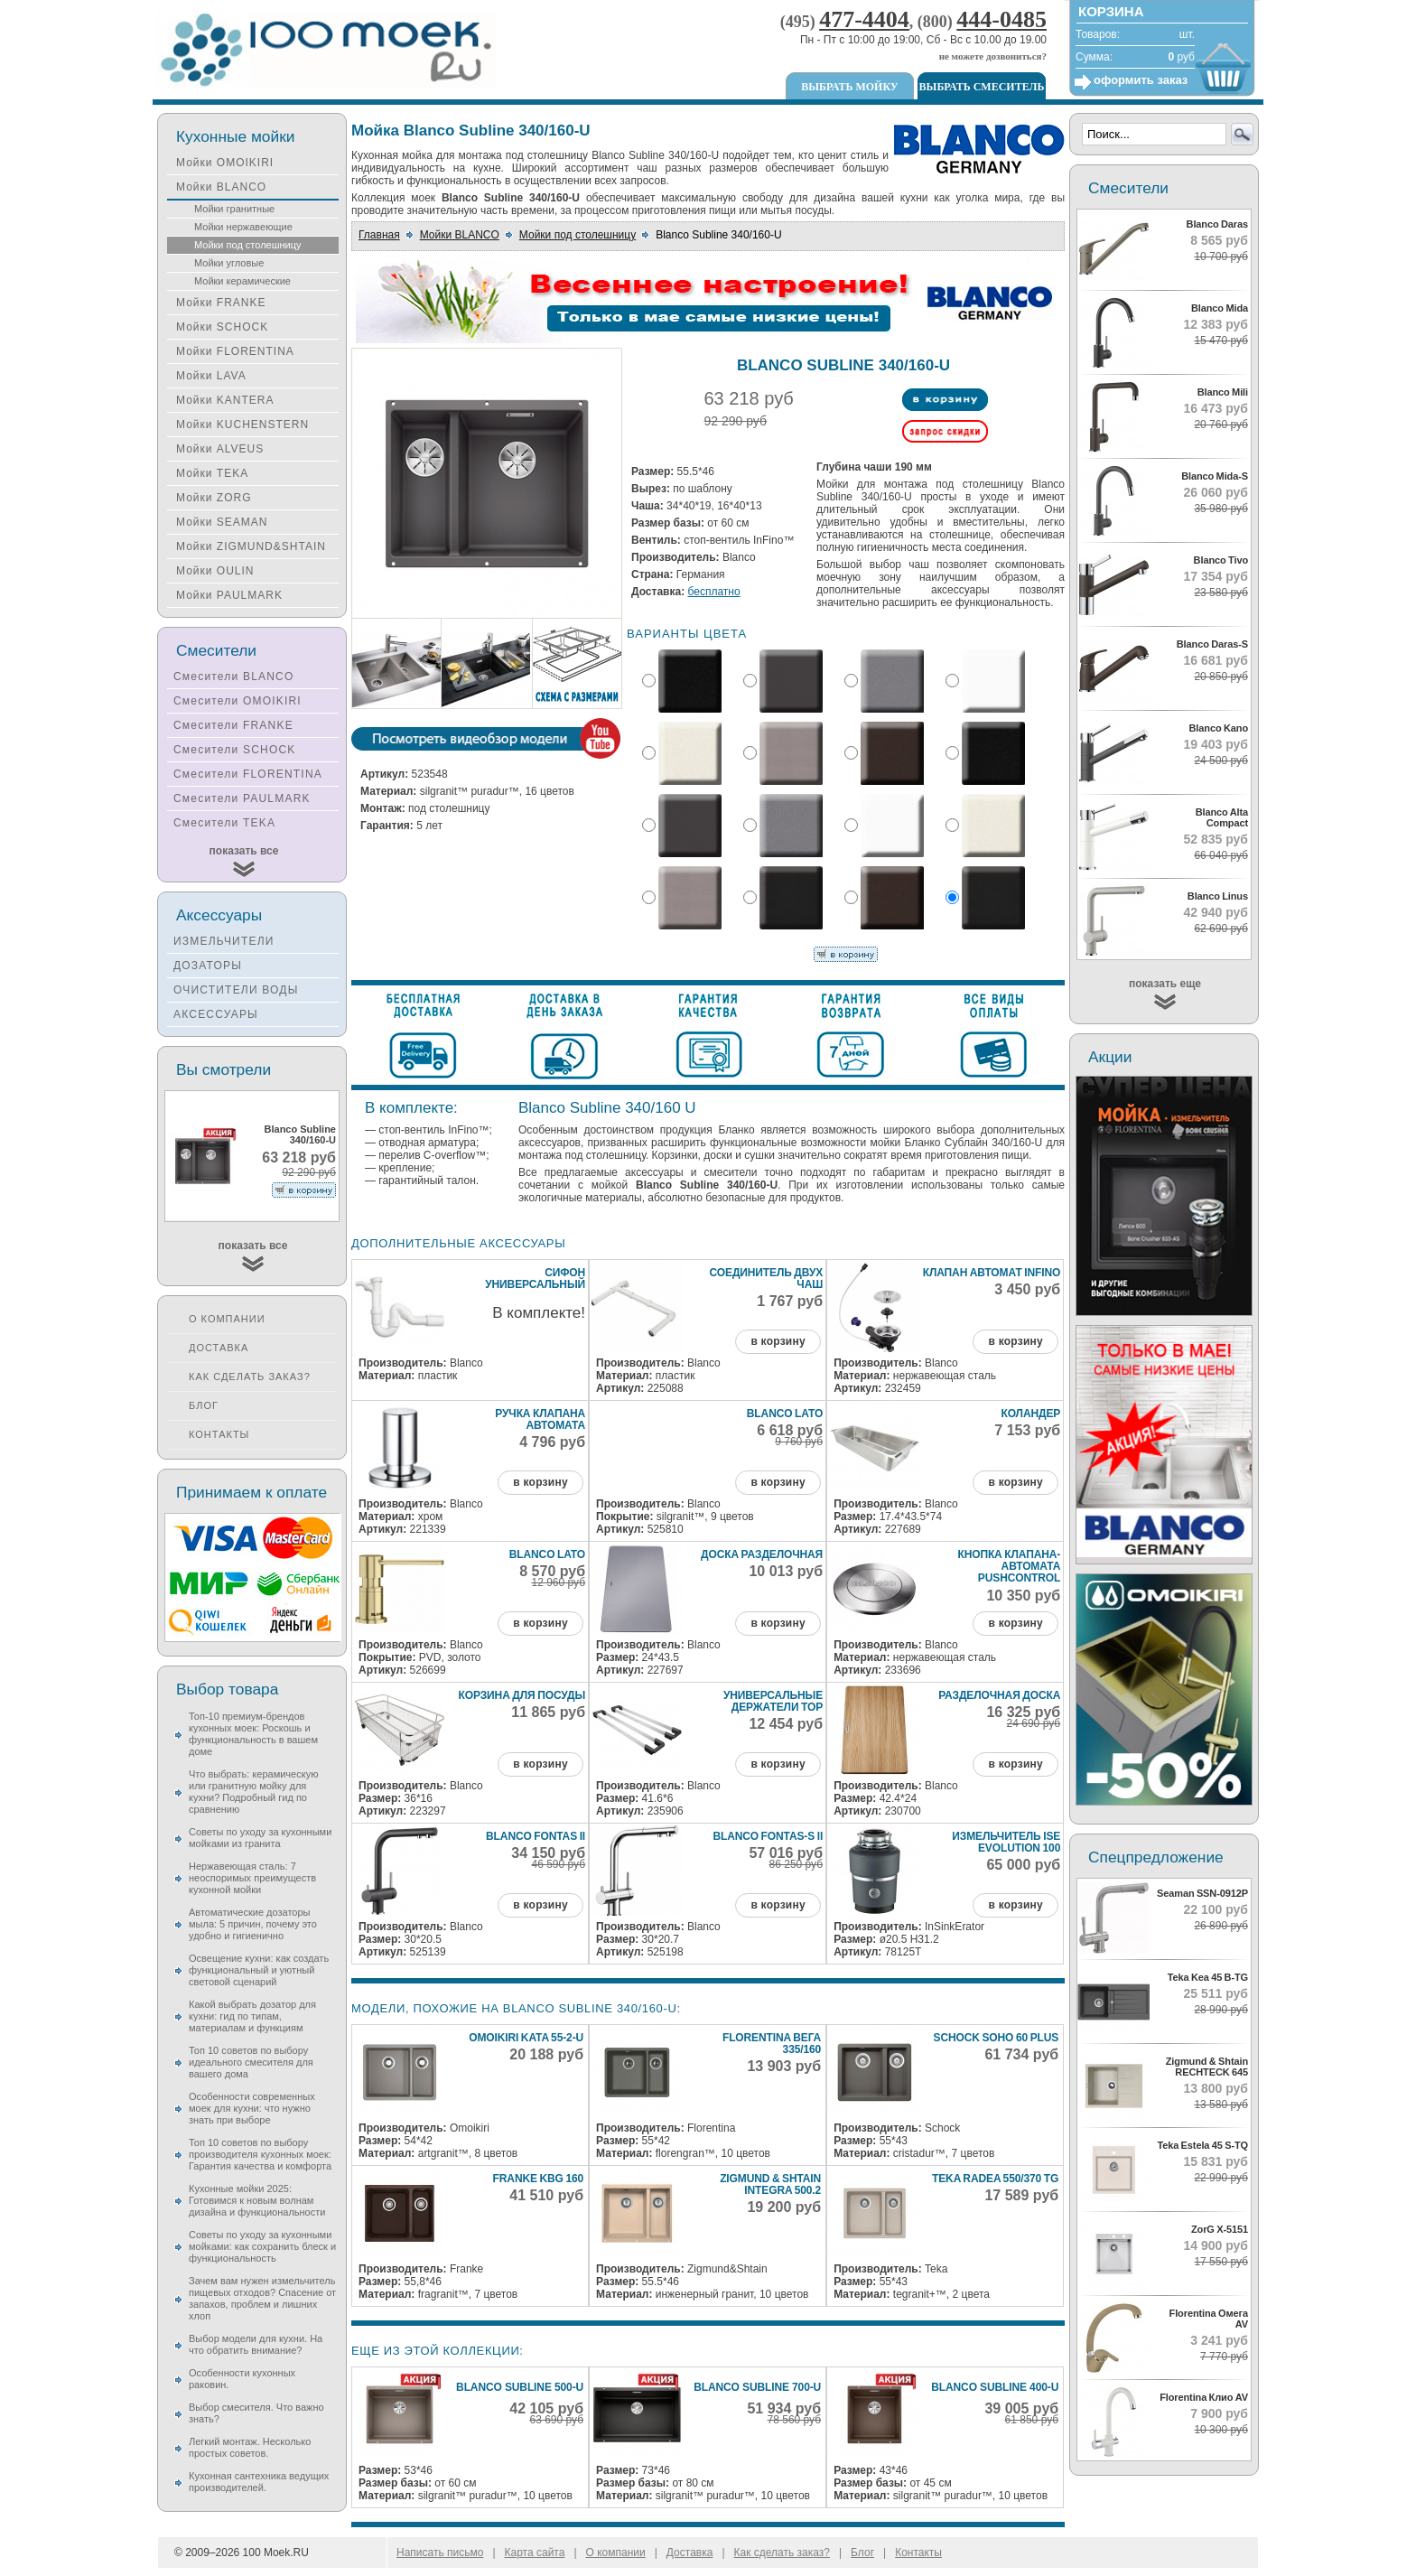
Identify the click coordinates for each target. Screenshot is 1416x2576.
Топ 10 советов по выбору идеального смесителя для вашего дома (251, 2062)
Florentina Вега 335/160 (771, 2043)
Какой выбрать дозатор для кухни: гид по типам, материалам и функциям (252, 2016)
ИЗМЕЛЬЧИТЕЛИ (224, 941)
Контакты (219, 1434)
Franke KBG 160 (538, 2178)
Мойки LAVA (211, 375)
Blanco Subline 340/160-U (300, 1134)
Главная (379, 235)
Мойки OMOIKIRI (225, 162)
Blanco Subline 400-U (994, 2387)
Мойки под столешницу (577, 235)
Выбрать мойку (849, 86)
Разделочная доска (999, 1695)
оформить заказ (1141, 80)
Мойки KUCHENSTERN (242, 424)
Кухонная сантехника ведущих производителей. (259, 2481)
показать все (244, 851)
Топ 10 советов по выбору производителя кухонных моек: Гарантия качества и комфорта (260, 2154)
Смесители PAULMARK (242, 798)
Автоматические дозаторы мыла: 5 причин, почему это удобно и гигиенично (253, 1924)
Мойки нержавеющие (243, 226)
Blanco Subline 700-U (757, 2387)
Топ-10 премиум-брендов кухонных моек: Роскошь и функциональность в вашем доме (253, 1734)
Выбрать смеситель (982, 86)
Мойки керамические (242, 280)
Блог (204, 1405)
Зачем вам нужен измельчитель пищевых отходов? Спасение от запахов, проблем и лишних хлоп (262, 2298)
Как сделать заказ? (250, 1376)
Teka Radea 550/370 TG (995, 2178)
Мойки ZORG (213, 497)
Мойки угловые (229, 262)
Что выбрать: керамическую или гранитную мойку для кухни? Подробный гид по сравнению (253, 1792)
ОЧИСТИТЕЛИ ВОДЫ (236, 990)
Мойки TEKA (212, 473)
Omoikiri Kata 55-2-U (526, 2037)
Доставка (218, 1347)
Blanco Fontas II (535, 1836)
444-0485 (1001, 19)
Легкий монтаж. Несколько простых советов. (250, 2447)
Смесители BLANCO (233, 676)
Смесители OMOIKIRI (237, 701)
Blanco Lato (785, 1413)
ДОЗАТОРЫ (207, 965)
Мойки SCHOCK (222, 327)
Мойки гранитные (234, 208)
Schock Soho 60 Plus (996, 2037)
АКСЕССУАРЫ (215, 1014)
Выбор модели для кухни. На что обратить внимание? (255, 2344)
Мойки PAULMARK (229, 595)
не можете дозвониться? (993, 56)
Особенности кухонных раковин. (242, 2378)
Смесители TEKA (224, 823)
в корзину (777, 1341)
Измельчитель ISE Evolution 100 (1006, 1842)
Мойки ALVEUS (220, 449)
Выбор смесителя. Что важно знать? (256, 2413)
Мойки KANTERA (225, 400)
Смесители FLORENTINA (247, 774)
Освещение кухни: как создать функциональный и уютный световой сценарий (259, 1970)
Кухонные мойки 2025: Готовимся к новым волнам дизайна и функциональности (257, 2200)
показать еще (1165, 983)
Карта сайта (535, 2552)
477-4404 (864, 19)
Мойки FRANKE (221, 302)
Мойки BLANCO (459, 235)
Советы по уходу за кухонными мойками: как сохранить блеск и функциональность (262, 2246)
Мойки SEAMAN (221, 522)
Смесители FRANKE (233, 725)
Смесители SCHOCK (234, 749)
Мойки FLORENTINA (235, 351)
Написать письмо (439, 2552)
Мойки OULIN (215, 571)
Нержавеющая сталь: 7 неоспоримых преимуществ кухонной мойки (252, 1878)
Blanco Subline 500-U (519, 2387)
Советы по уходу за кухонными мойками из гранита (260, 1837)
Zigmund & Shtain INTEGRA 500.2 (770, 2184)
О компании (227, 1318)
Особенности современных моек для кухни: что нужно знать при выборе (252, 2108)
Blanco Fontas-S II (768, 1836)
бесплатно (714, 591)
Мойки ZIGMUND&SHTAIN (251, 546)
